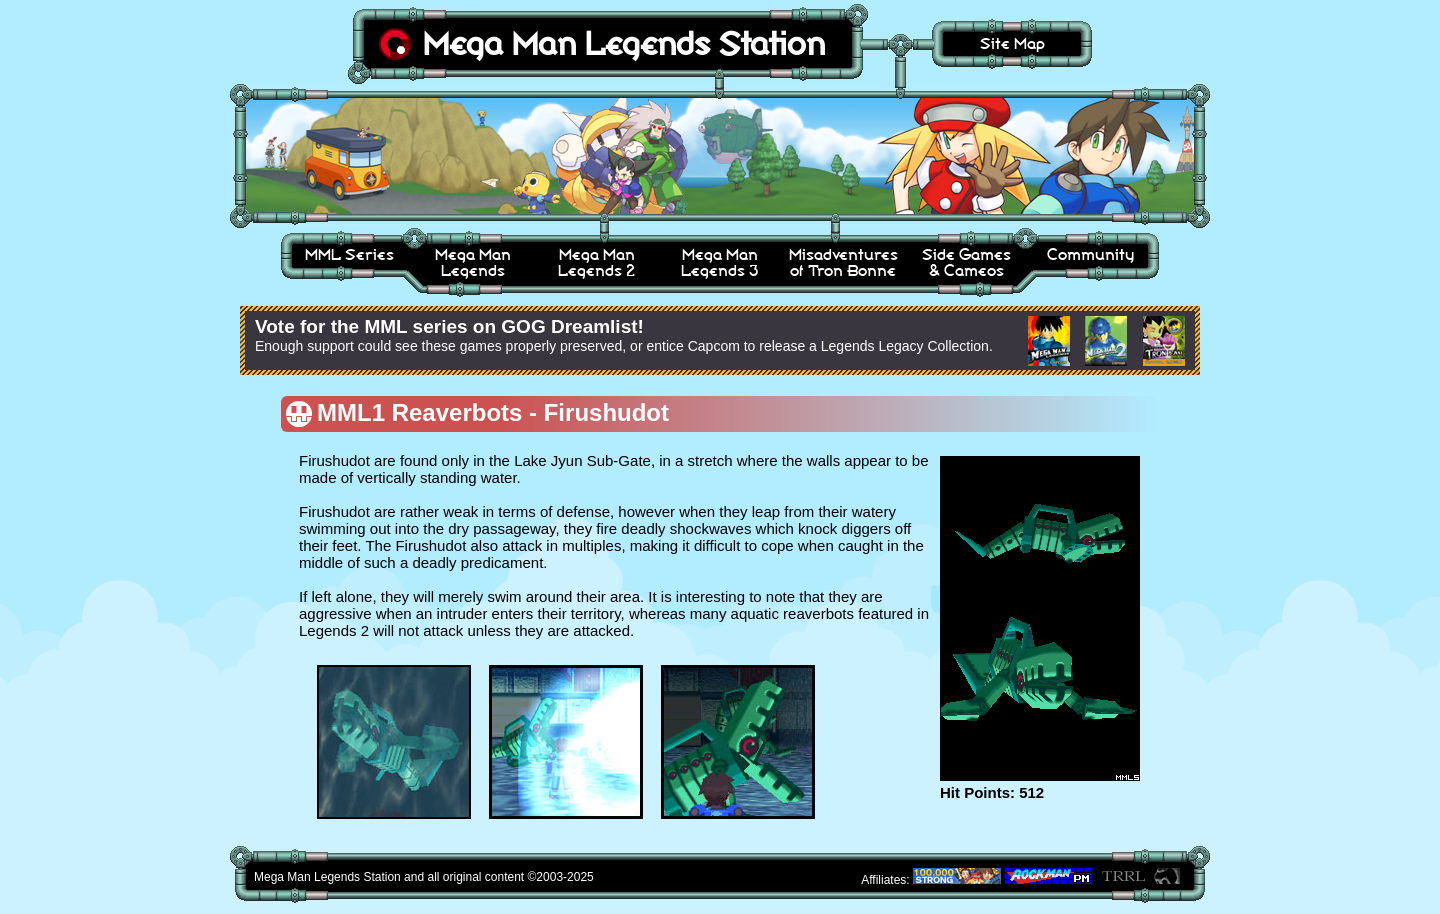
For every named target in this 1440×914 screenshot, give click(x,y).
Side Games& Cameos (966, 262)
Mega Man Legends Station (624, 43)
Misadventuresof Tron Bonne (843, 262)
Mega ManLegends (473, 262)
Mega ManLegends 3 (719, 262)
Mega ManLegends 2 (596, 262)
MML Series (349, 254)
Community (1090, 254)
